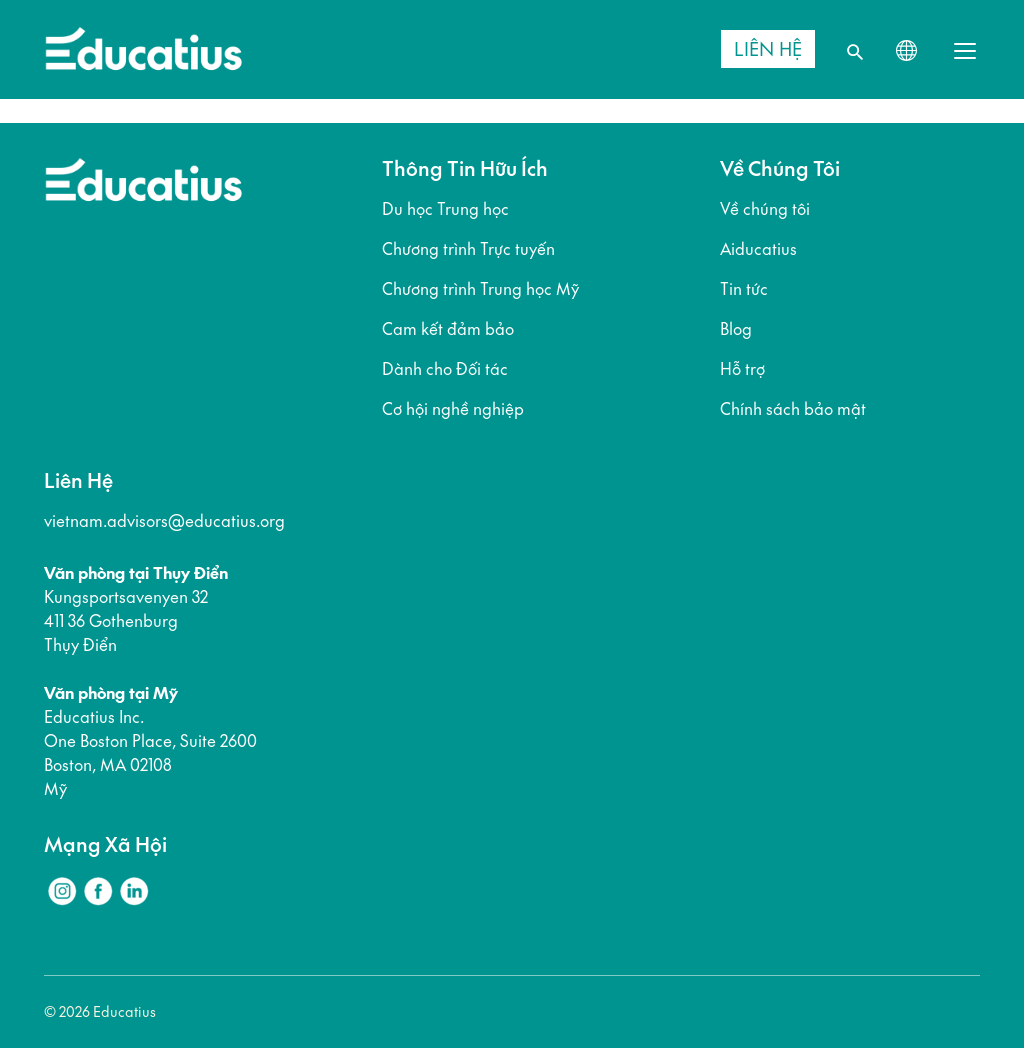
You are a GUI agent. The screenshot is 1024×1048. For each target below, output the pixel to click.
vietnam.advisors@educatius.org (164, 521)
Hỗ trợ (742, 369)
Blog (736, 329)
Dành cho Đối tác (445, 369)
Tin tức (744, 289)
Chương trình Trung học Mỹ (480, 289)
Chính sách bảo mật (793, 409)
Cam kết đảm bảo (448, 329)
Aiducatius (758, 249)
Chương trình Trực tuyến (468, 249)
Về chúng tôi (765, 209)
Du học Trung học (445, 209)
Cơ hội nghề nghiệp (453, 409)
